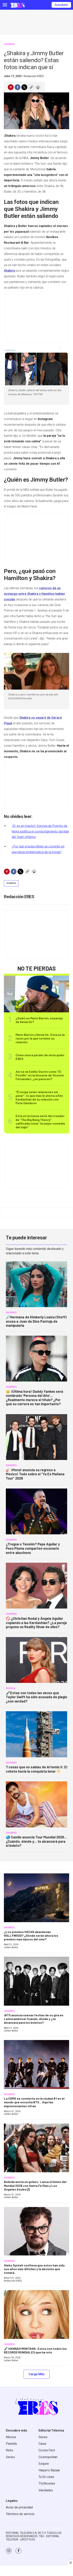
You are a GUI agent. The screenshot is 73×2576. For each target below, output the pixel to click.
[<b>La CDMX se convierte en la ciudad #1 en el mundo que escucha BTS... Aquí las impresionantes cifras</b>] (36, 2064)
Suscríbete (61, 4)
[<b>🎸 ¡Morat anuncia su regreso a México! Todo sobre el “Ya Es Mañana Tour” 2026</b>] (36, 1437)
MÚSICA (10, 1688)
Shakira (11, 883)
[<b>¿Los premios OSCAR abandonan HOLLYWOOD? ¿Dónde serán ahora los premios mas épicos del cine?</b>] (36, 1897)
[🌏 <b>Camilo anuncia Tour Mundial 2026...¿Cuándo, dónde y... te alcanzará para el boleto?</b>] (36, 1804)
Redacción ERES (34, 76)
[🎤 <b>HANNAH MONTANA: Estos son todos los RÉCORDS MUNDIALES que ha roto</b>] (36, 2314)
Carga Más (37, 2374)
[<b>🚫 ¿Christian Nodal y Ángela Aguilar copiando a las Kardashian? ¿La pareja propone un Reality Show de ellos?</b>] (36, 1586)
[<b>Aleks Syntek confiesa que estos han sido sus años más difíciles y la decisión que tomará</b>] (36, 2231)
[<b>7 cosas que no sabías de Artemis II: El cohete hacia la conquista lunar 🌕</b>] (36, 1734)
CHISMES (9, 44)
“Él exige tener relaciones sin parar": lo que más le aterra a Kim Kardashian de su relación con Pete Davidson (39, 1097)
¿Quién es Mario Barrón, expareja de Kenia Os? (39, 1020)
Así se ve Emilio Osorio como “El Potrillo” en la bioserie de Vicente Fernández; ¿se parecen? (40, 1075)
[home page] (17, 5)
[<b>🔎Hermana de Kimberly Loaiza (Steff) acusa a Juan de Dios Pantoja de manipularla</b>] (36, 1284)
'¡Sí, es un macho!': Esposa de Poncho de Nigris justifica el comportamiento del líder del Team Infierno (40, 831)
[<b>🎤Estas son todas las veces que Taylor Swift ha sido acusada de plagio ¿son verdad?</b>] (36, 1660)
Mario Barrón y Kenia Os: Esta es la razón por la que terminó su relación (40, 1038)
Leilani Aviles (11, 1947)
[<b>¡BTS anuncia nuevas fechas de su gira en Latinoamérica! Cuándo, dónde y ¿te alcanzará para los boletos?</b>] (36, 1981)
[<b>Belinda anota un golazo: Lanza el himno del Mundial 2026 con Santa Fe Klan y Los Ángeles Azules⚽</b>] (36, 2148)
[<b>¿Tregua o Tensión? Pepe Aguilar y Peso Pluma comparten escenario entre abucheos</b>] (36, 1511)
